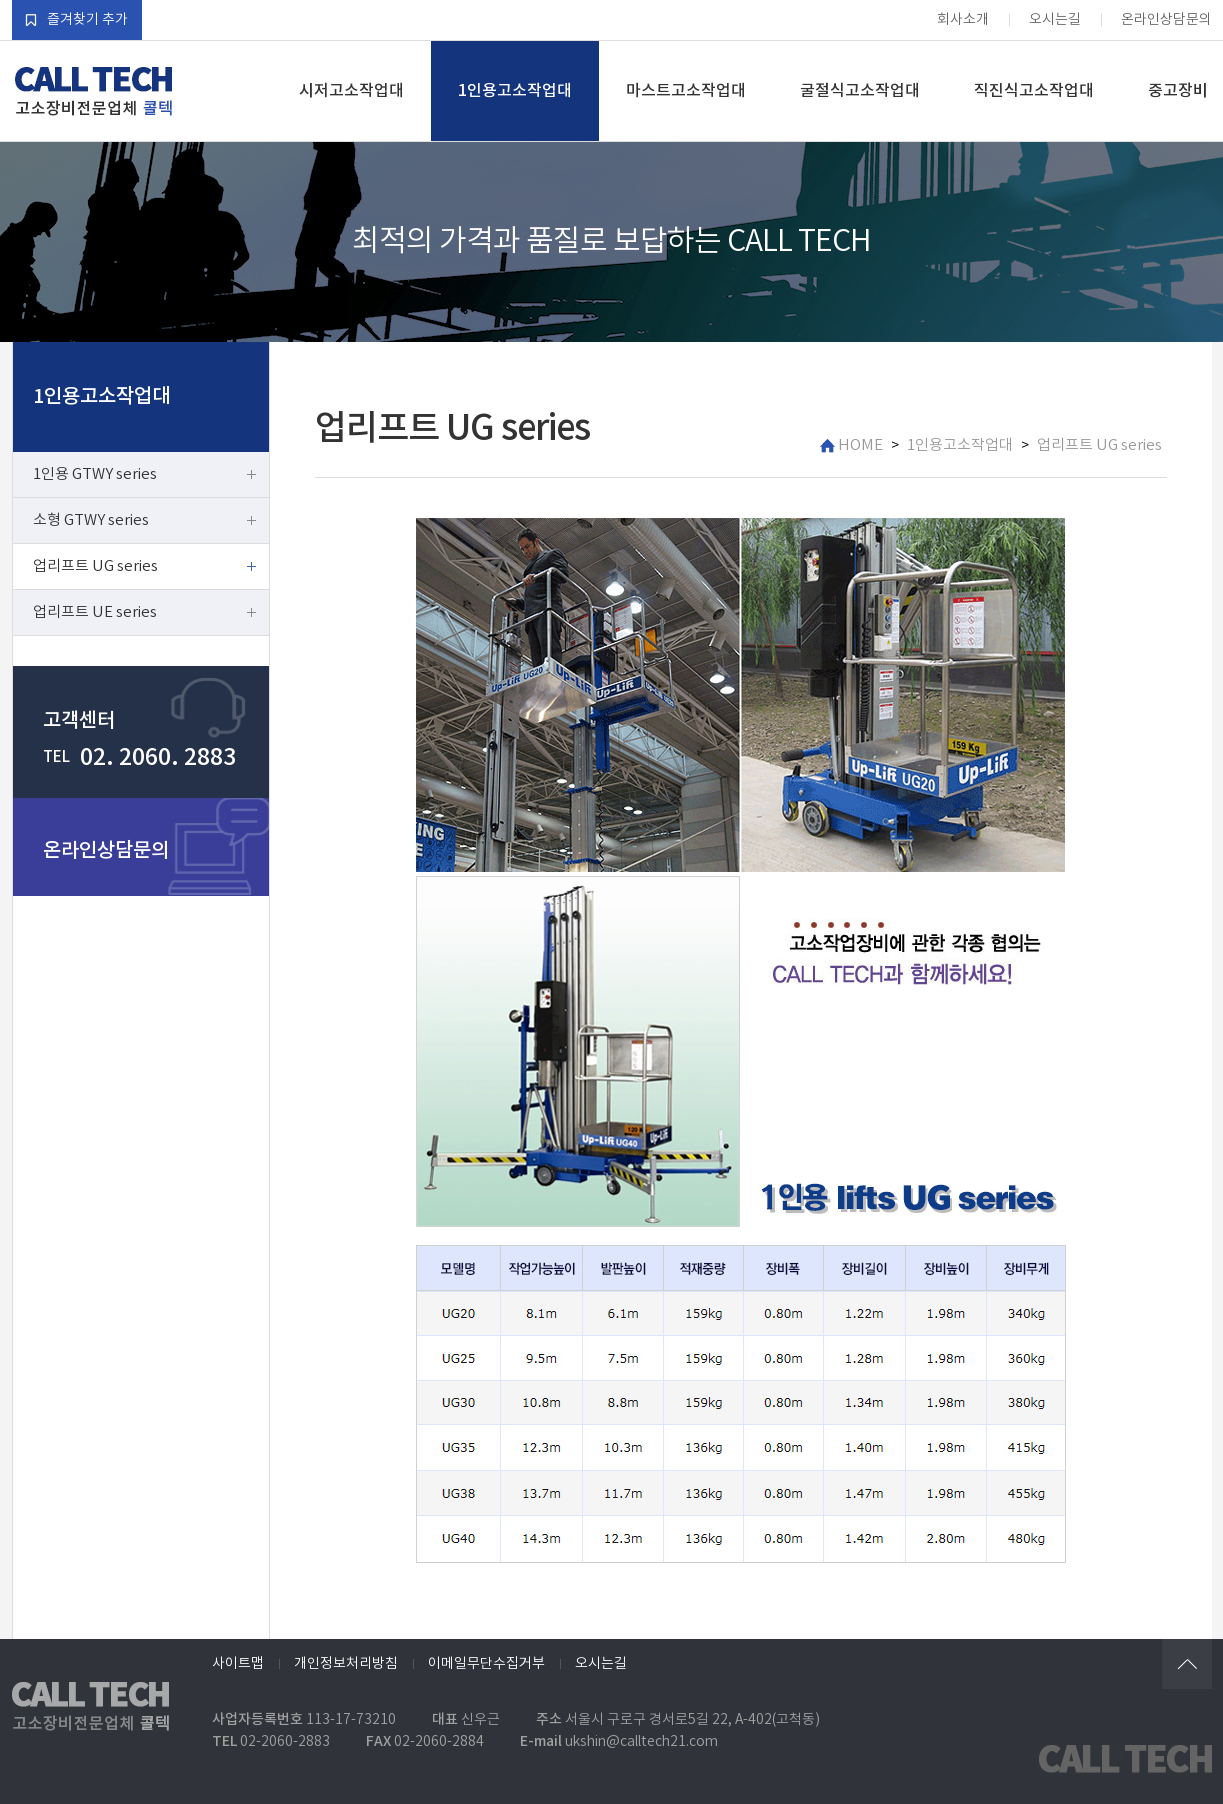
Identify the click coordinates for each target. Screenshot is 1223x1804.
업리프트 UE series (95, 612)
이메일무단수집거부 (486, 1664)
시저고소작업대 (351, 91)
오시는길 (1055, 20)
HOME (851, 445)
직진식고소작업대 (1034, 91)
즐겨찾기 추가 (76, 20)
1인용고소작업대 (515, 91)
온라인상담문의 (1166, 20)
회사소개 (963, 20)
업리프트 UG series (95, 566)
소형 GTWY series (91, 520)
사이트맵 (238, 1664)
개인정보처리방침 (346, 1664)
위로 (1187, 1664)
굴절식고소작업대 (860, 91)
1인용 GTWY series (95, 474)
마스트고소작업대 (686, 91)
